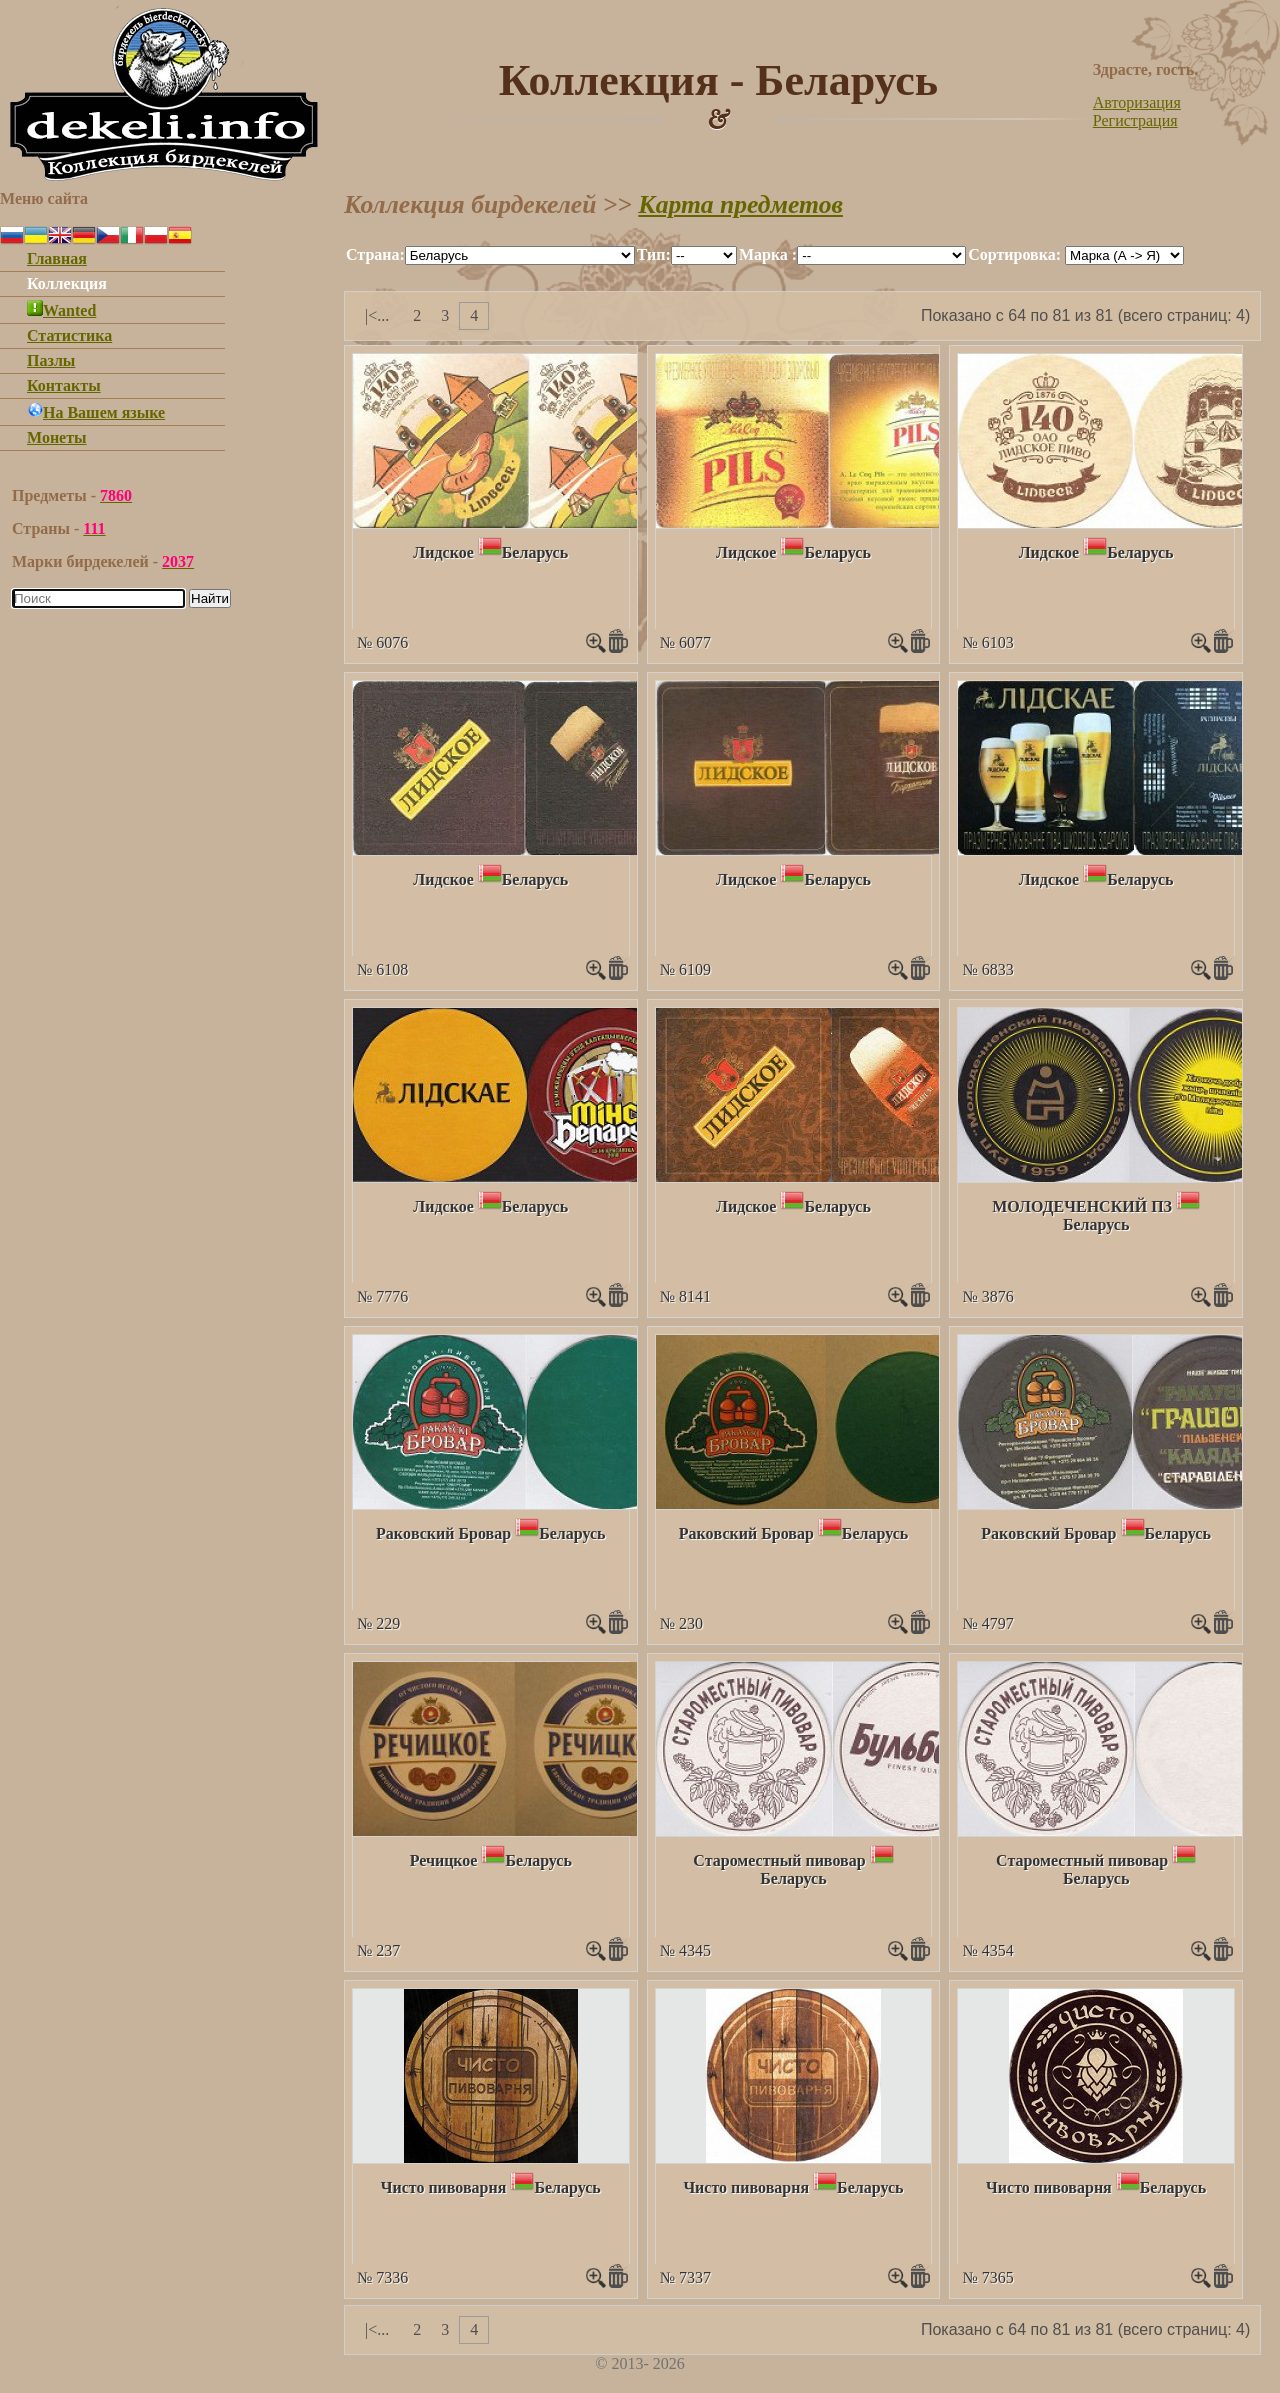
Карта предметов (740, 204)
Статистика (69, 335)
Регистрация (1135, 120)
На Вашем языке (96, 412)
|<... (377, 315)
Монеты (57, 437)
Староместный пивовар (779, 1860)
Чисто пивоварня (444, 2187)
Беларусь (535, 552)
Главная (57, 258)
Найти (210, 598)
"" (520, 255)
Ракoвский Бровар (443, 1533)
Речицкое (444, 1860)
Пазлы (51, 360)
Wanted (61, 310)
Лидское (443, 552)
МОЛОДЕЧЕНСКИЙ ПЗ (1082, 1206)
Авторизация (1137, 102)
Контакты (64, 385)
